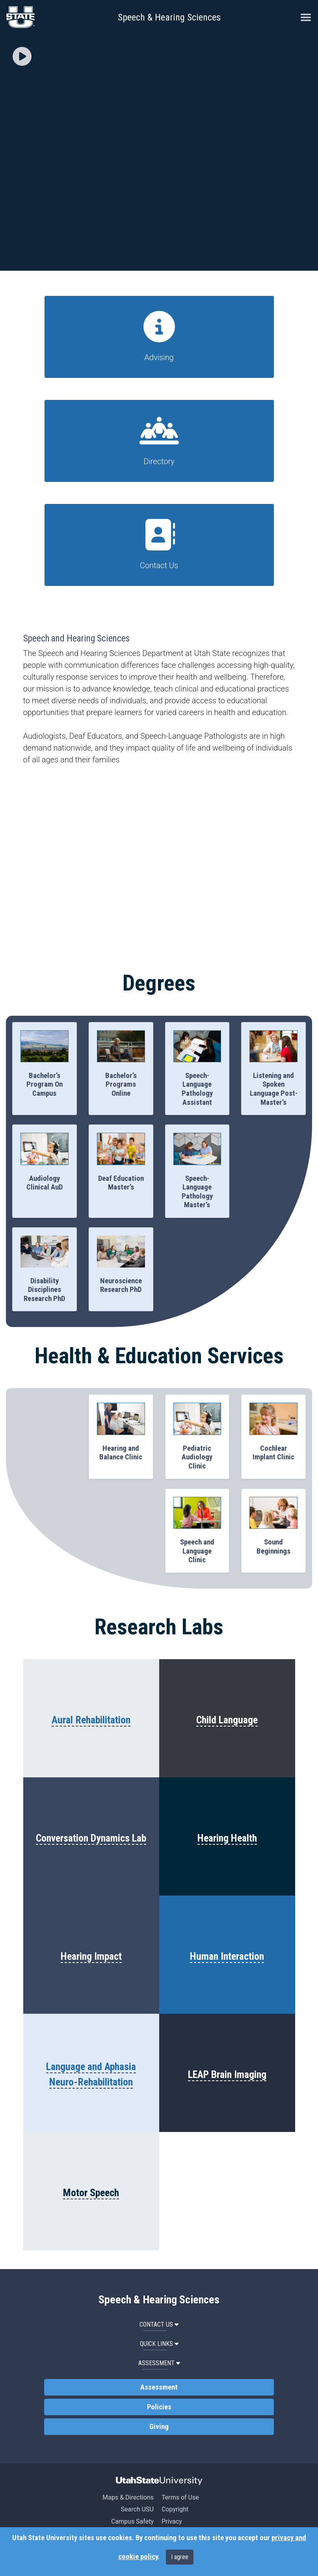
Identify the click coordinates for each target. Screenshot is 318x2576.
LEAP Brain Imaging (227, 2074)
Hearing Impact (91, 1956)
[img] (22, 56)
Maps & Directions (128, 2497)
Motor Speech (91, 2193)
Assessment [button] (159, 2363)
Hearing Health (227, 1838)
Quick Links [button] (159, 2343)
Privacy (172, 2521)
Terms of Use (180, 2497)
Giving (159, 2426)
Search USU (137, 2509)
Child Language (227, 1720)
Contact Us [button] (159, 2324)
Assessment (159, 2387)
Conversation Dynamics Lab (91, 1838)
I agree (179, 2557)
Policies (159, 2407)
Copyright (175, 2509)
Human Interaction (227, 1956)
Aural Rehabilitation (91, 1720)
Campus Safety (132, 2521)
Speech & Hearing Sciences (169, 17)
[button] (22, 57)
